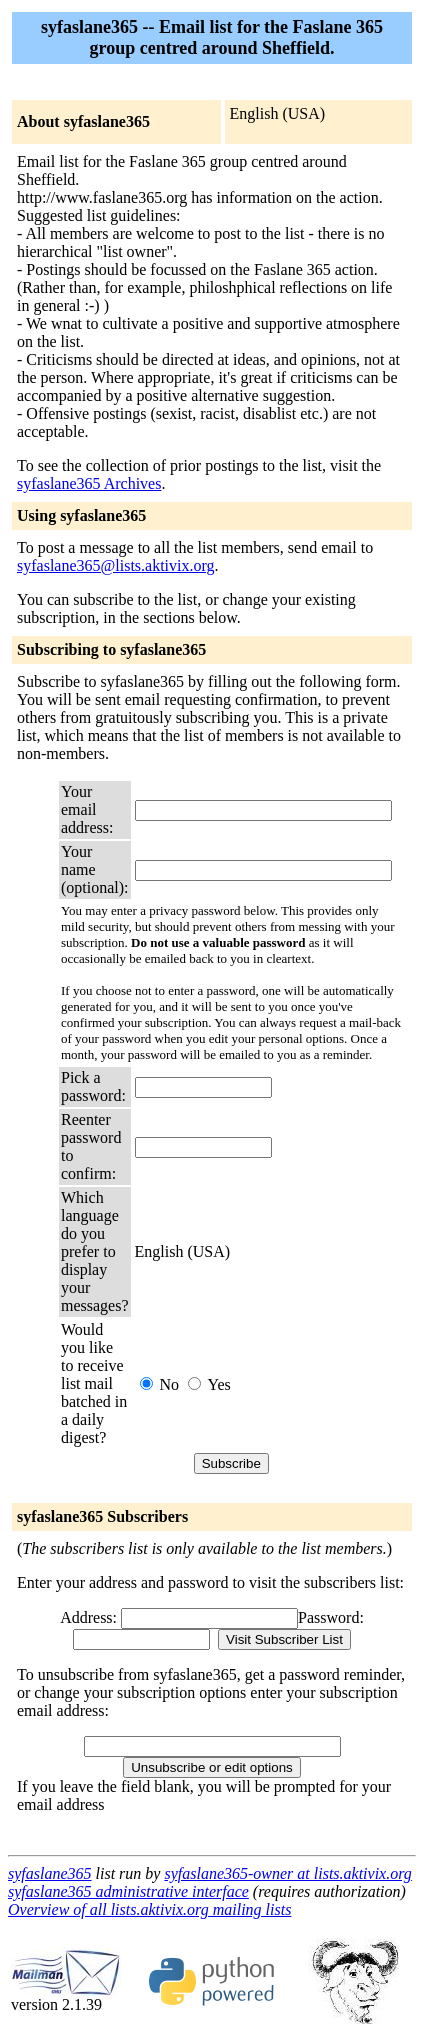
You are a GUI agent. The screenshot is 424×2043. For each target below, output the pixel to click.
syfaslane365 (50, 1873)
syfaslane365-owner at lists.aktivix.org (287, 1873)
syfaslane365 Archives (89, 483)
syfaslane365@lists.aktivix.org (116, 565)
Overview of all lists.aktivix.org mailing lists (149, 1909)
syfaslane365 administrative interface (128, 1891)
